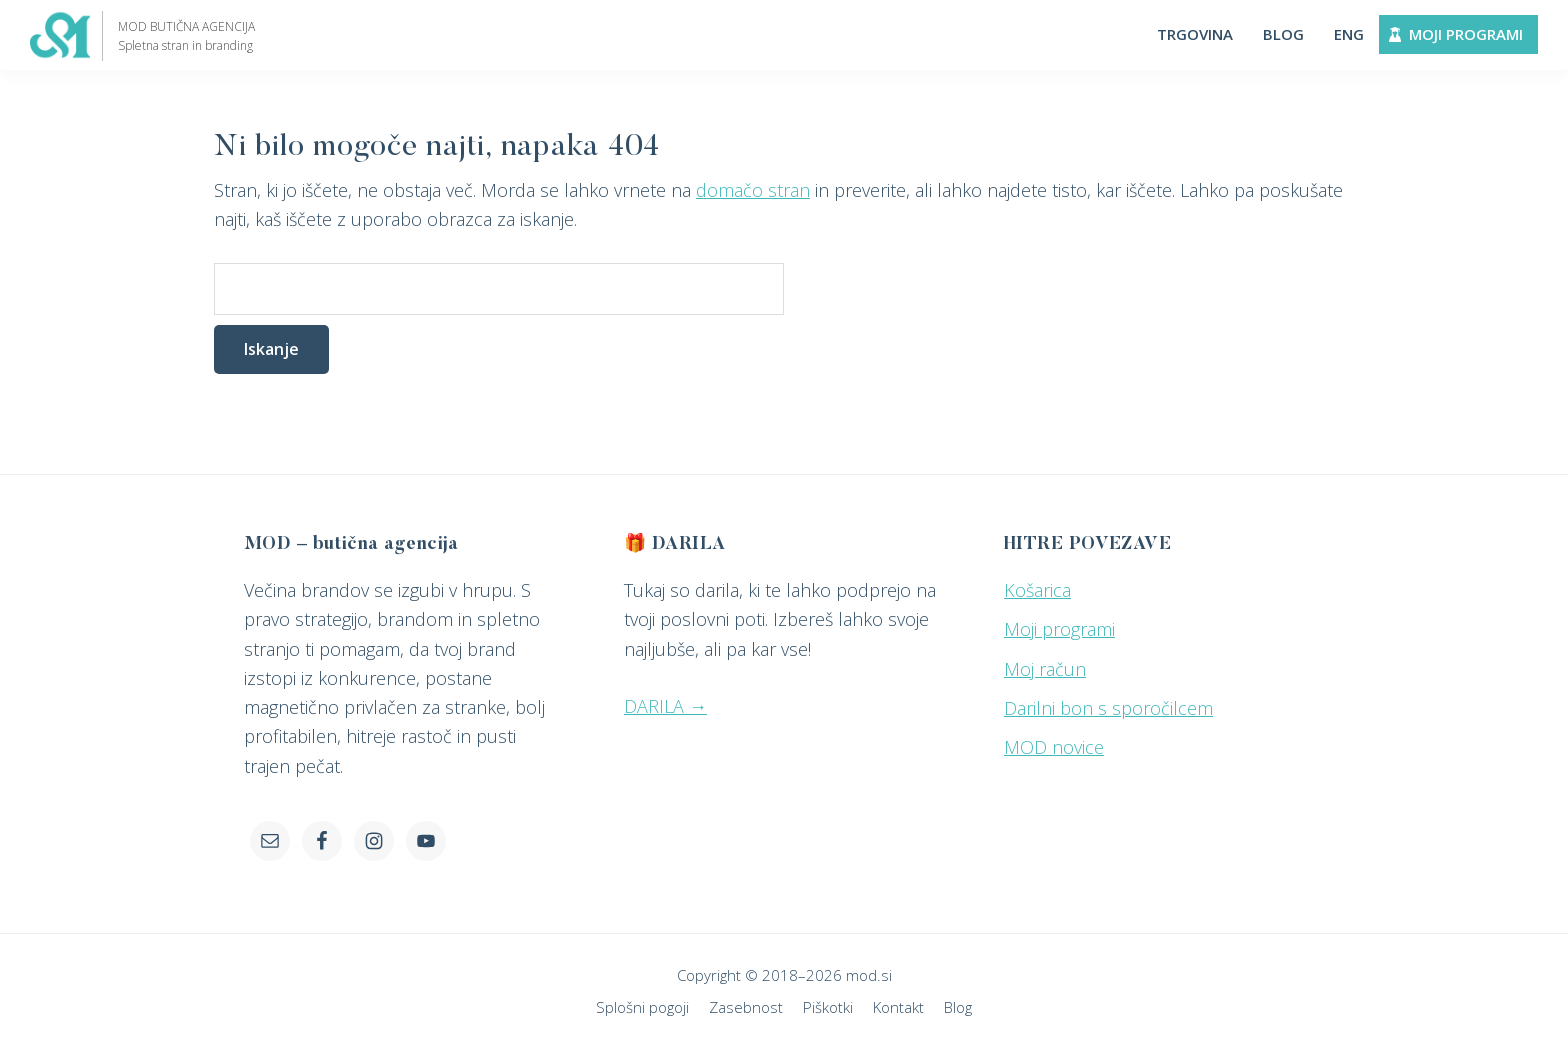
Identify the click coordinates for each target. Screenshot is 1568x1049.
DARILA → (665, 706)
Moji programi (1059, 629)
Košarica (1037, 590)
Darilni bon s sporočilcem (1108, 708)
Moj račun (1045, 669)
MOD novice (1054, 747)
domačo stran (753, 190)
